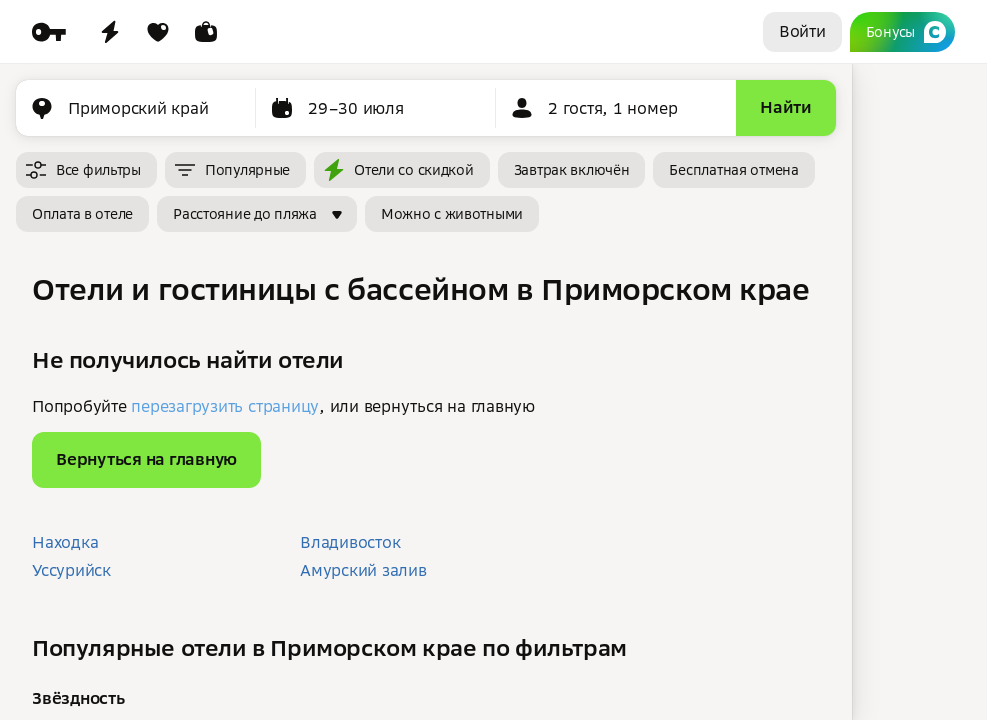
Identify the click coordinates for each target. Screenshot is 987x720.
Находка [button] (65, 542)
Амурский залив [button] (363, 570)
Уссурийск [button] (71, 570)
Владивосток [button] (350, 542)
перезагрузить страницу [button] (225, 406)
